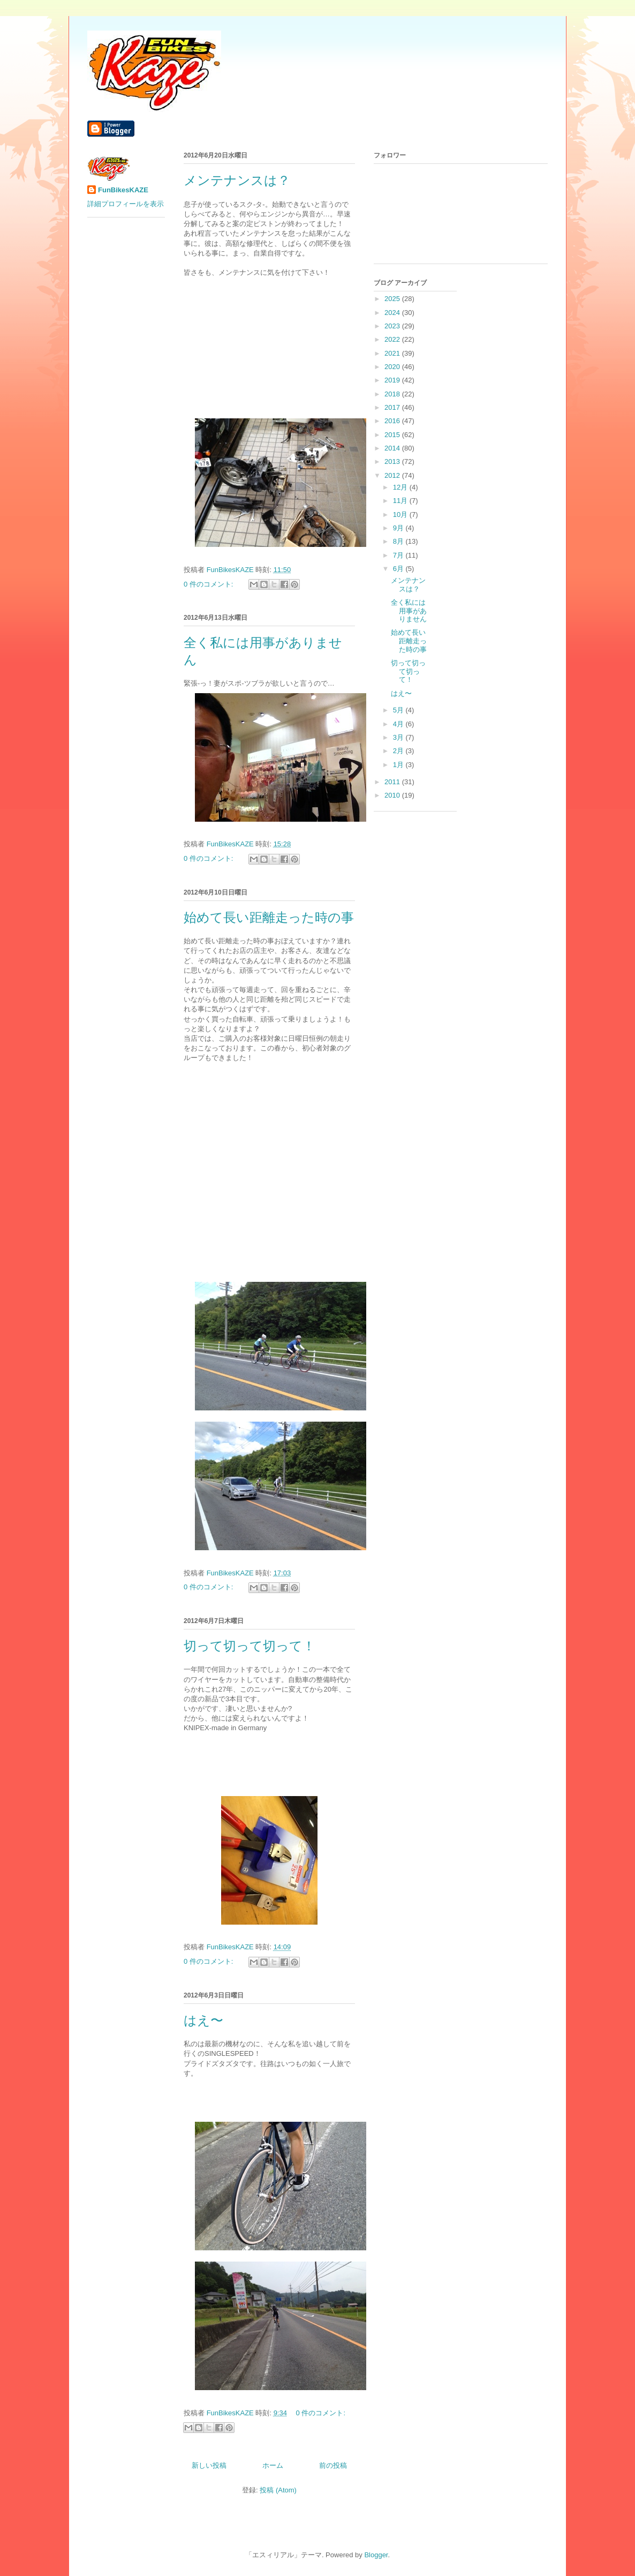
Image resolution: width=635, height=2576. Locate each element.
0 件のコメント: (209, 584)
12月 (401, 487)
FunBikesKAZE (123, 190)
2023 (393, 326)
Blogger (376, 2555)
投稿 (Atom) (278, 2490)
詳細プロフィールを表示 (125, 204)
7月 (399, 555)
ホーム (272, 2465)
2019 (393, 380)
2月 (399, 751)
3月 (399, 737)
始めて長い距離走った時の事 (269, 918)
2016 (393, 421)
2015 (393, 435)
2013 (393, 461)
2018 (393, 394)
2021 (393, 353)
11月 (401, 501)
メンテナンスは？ (237, 180)
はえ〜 (203, 2020)
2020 (393, 367)
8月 (399, 541)
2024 (393, 313)
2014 (393, 448)
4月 (399, 724)
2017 (393, 407)
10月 (401, 514)
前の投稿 (333, 2465)
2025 (393, 299)
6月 (399, 569)
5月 (399, 710)
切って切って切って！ (249, 1646)
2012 (393, 475)
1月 (399, 765)
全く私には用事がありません (409, 610)
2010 (393, 795)
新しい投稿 (209, 2465)
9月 (399, 528)
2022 (393, 339)
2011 (393, 782)
